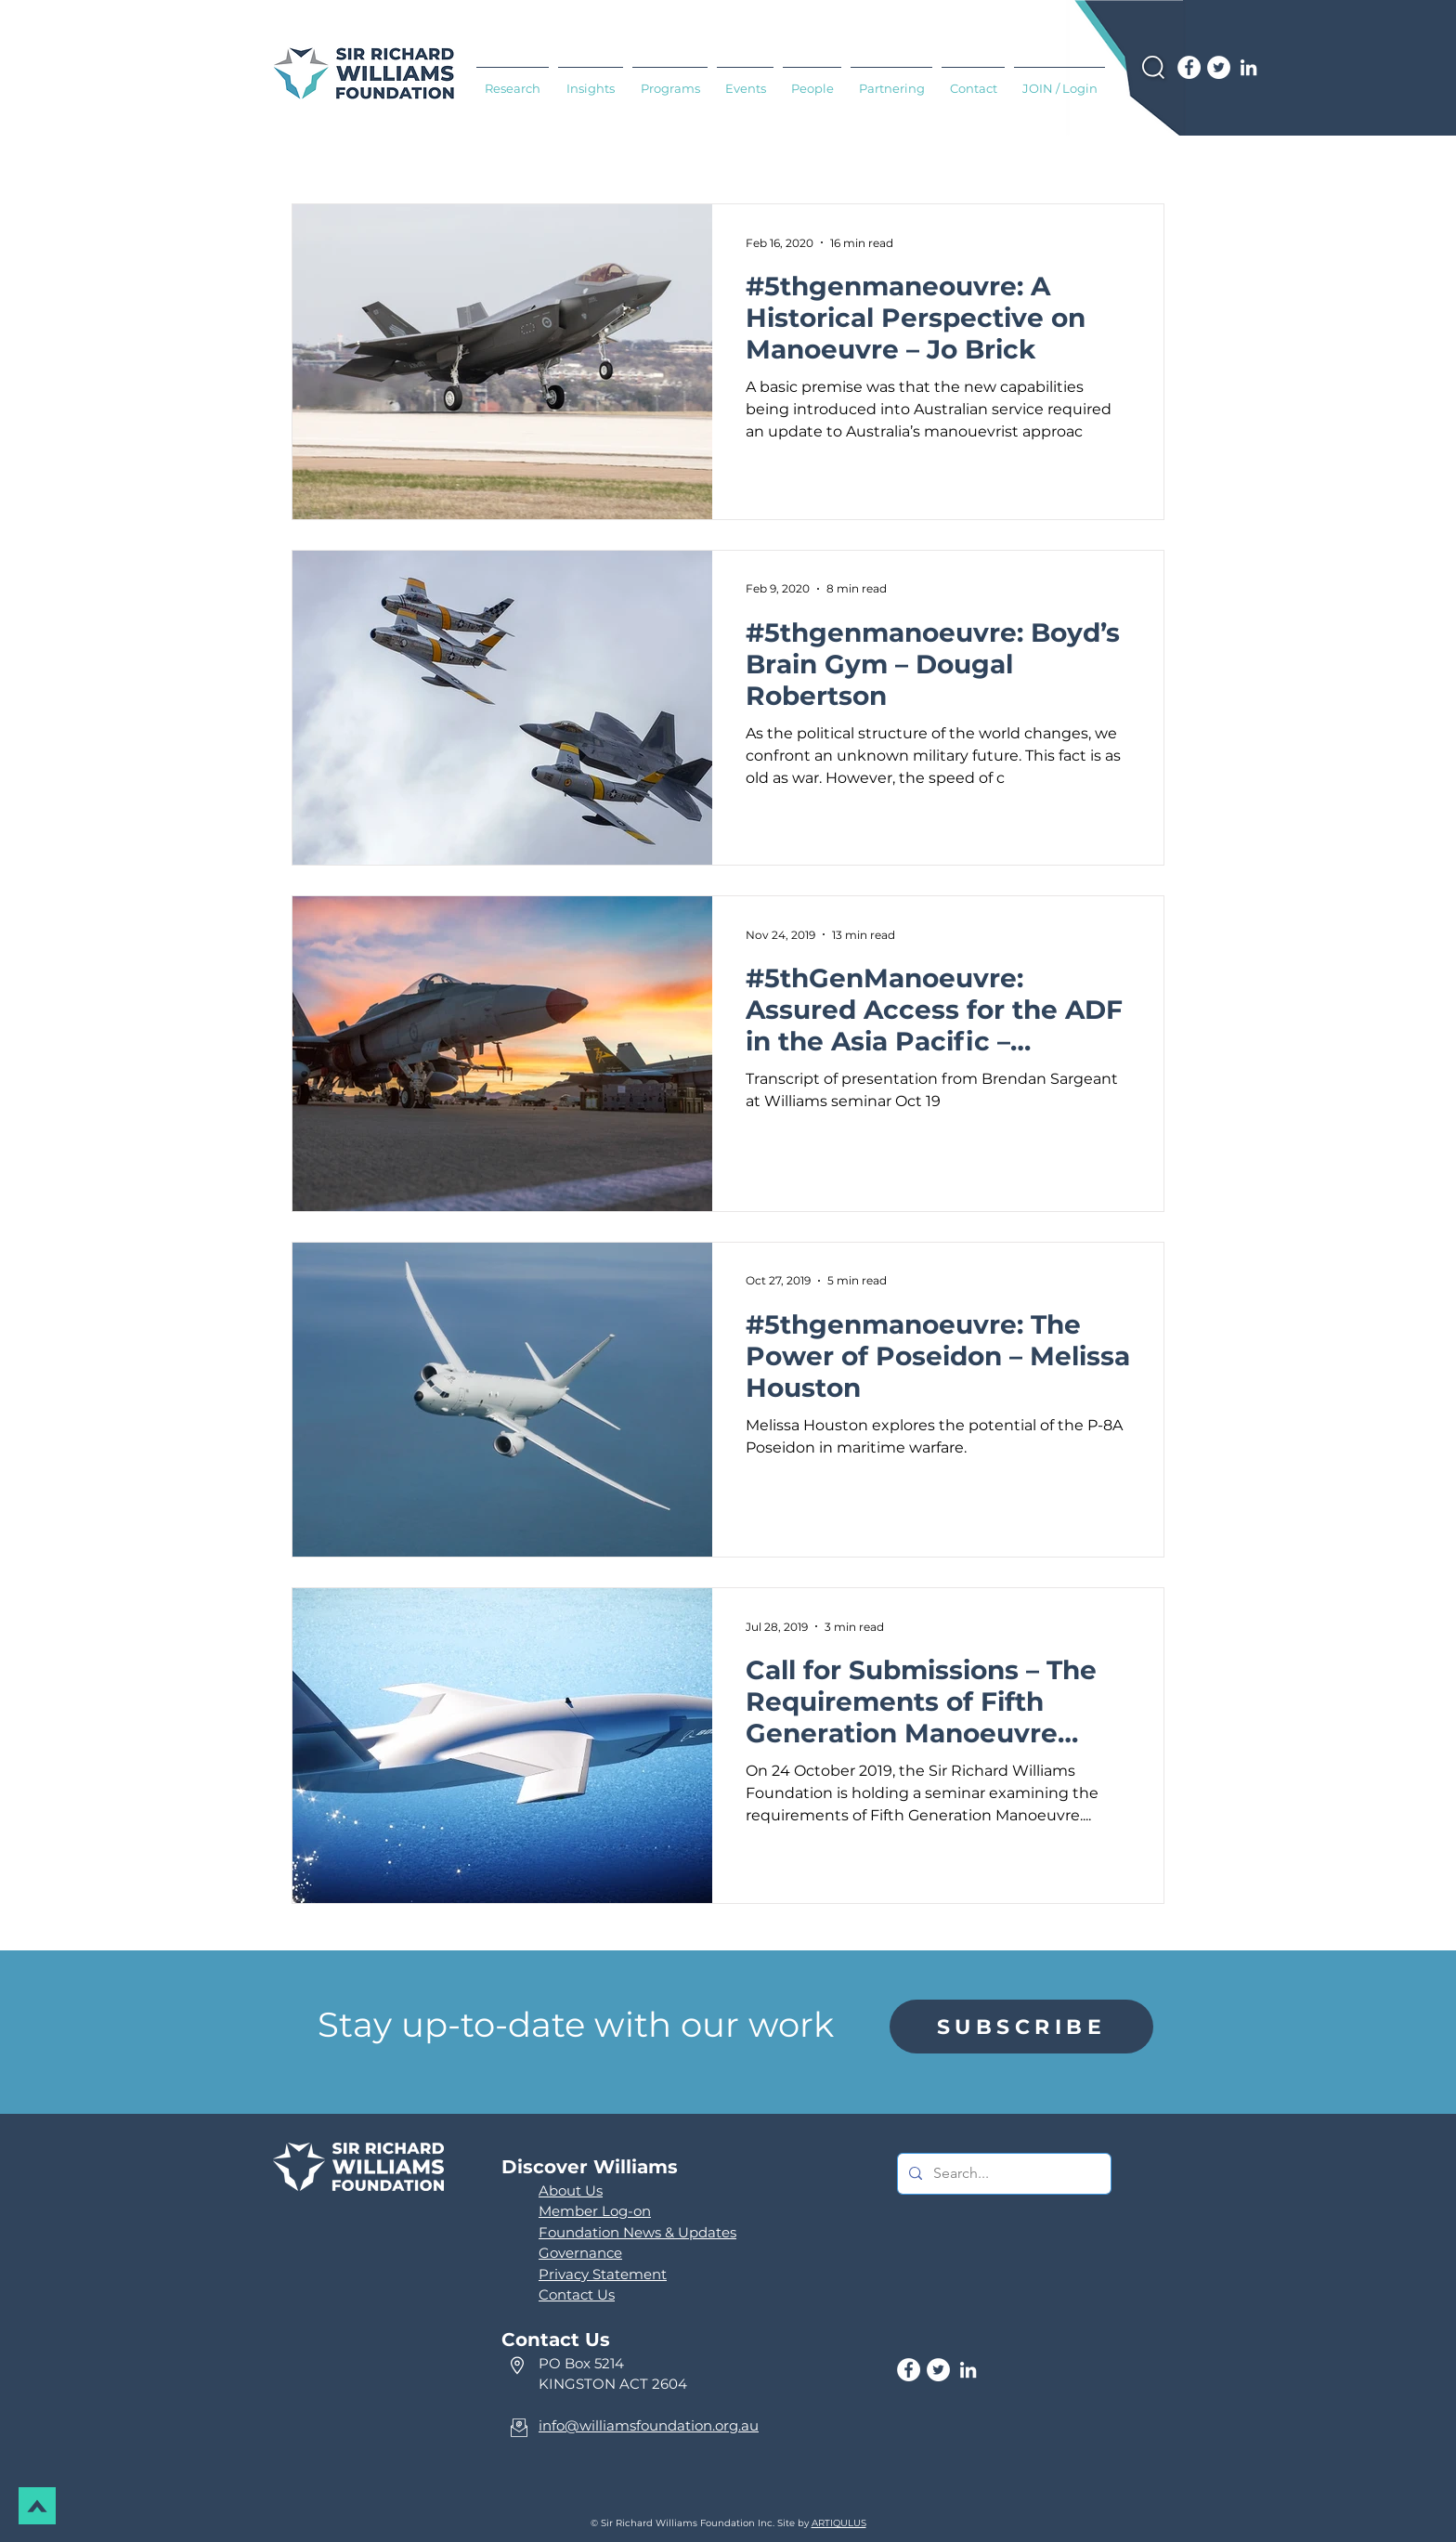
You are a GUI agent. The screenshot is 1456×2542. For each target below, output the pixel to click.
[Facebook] (1189, 67)
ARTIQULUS (839, 2523)
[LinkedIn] (1248, 67)
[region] (1021, 2026)
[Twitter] (1218, 67)
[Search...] (1002, 2174)
